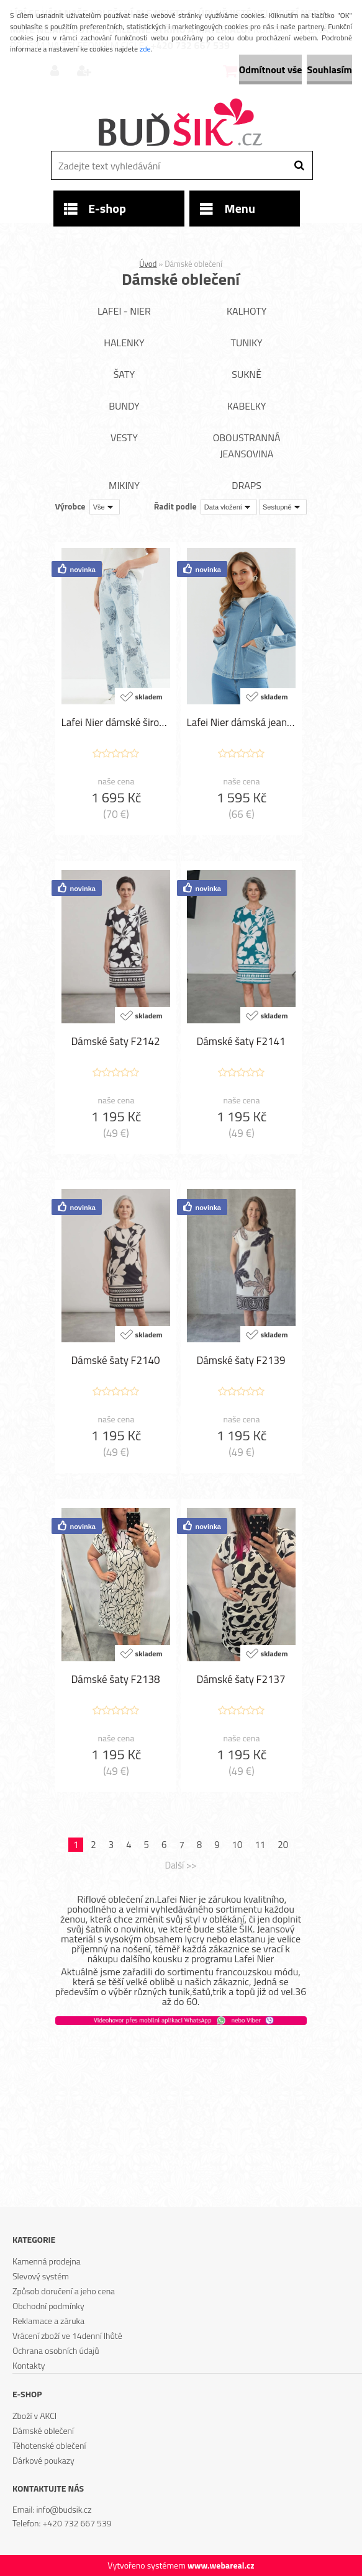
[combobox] (229, 507)
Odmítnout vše (270, 69)
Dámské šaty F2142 (115, 1041)
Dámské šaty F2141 (240, 1041)
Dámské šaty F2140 (115, 1360)
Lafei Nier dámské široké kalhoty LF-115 (115, 722)
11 (260, 1845)
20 (283, 1845)
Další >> (180, 1865)
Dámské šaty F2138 (115, 1679)
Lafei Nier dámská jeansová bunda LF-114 (241, 722)
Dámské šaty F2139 (240, 1360)
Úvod (147, 264)
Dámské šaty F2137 (240, 1679)
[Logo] (179, 123)
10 (237, 1845)
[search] (299, 165)
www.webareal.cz (221, 2565)
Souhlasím (329, 69)
